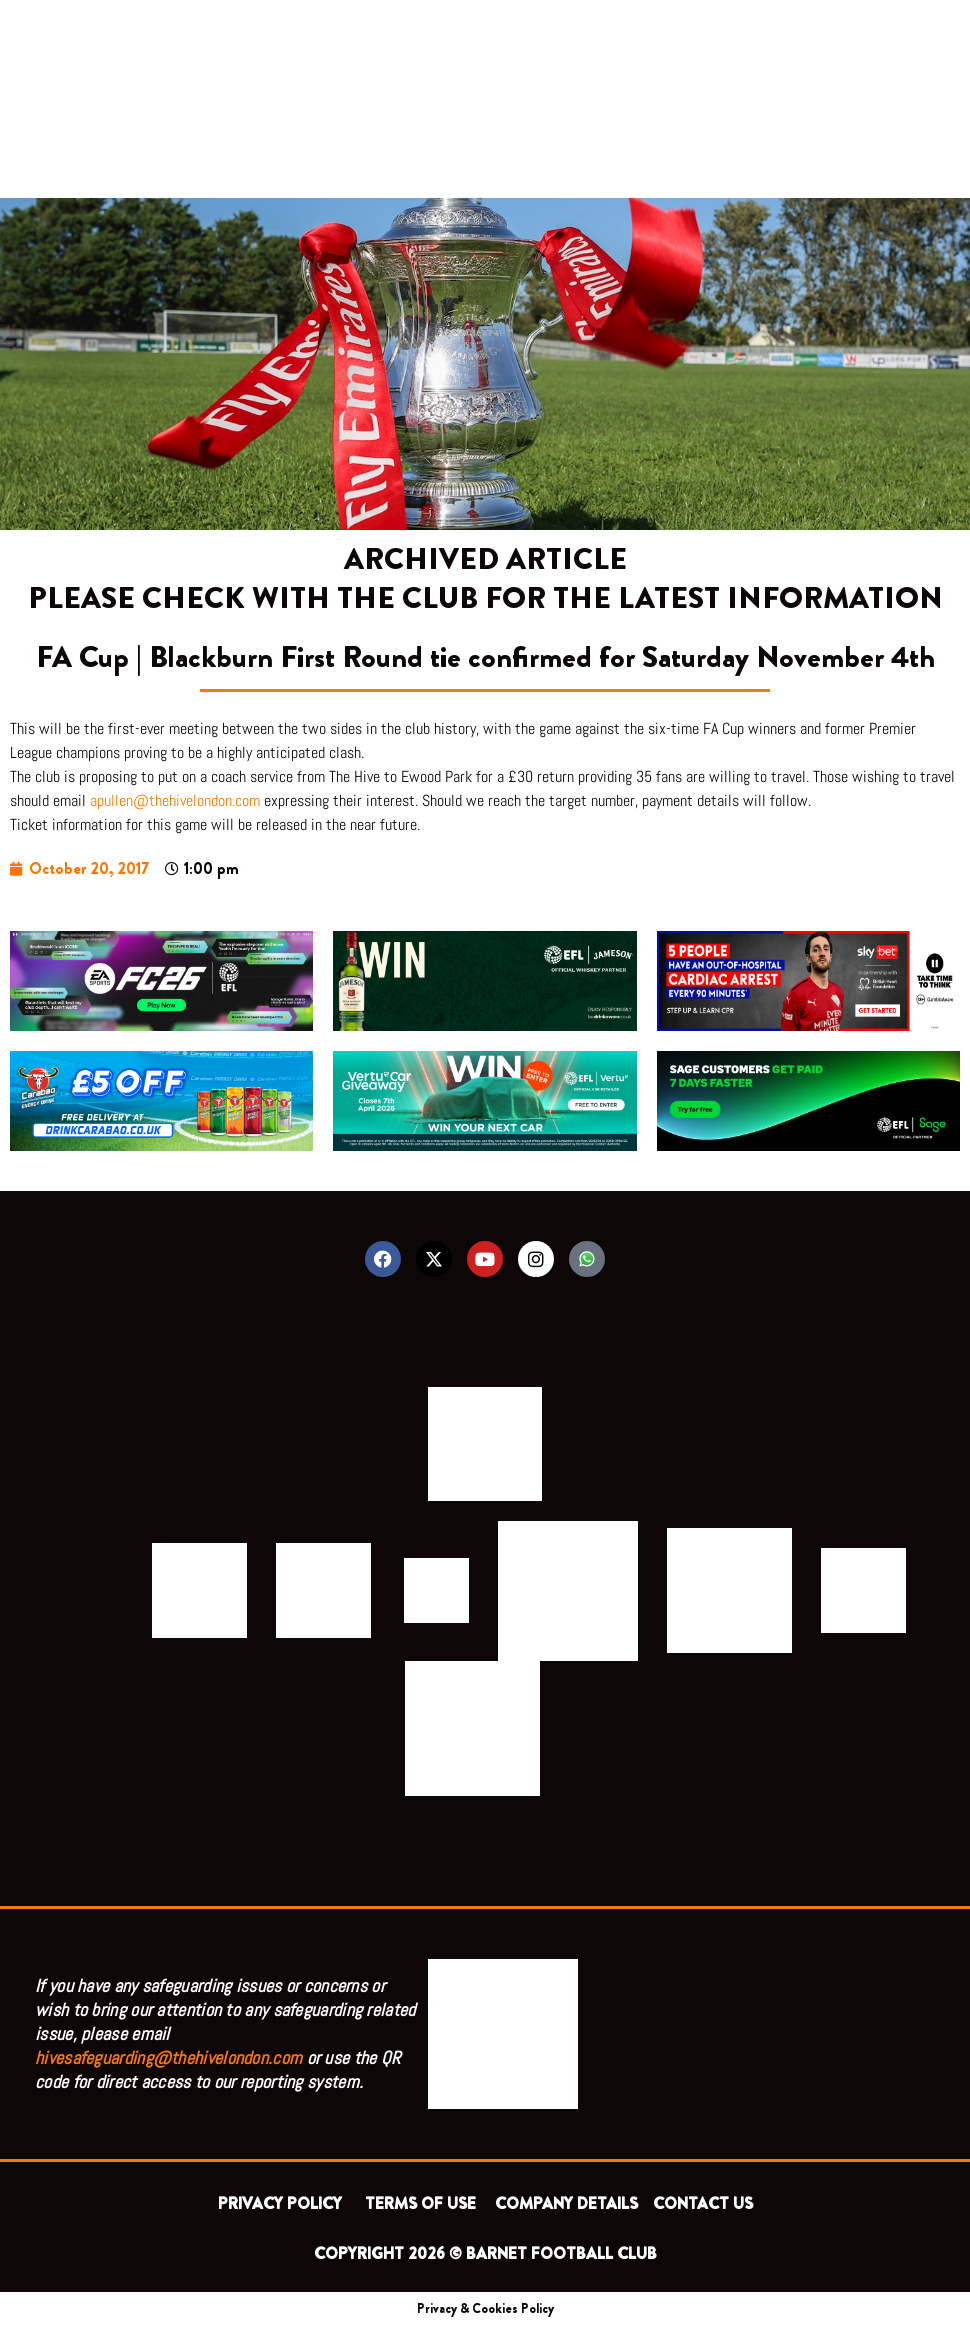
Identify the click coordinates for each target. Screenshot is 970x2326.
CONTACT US (703, 2203)
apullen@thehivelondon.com (175, 800)
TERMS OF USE (422, 2203)
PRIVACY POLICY (284, 2203)
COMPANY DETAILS (566, 2203)
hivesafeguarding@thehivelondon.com (168, 2057)
